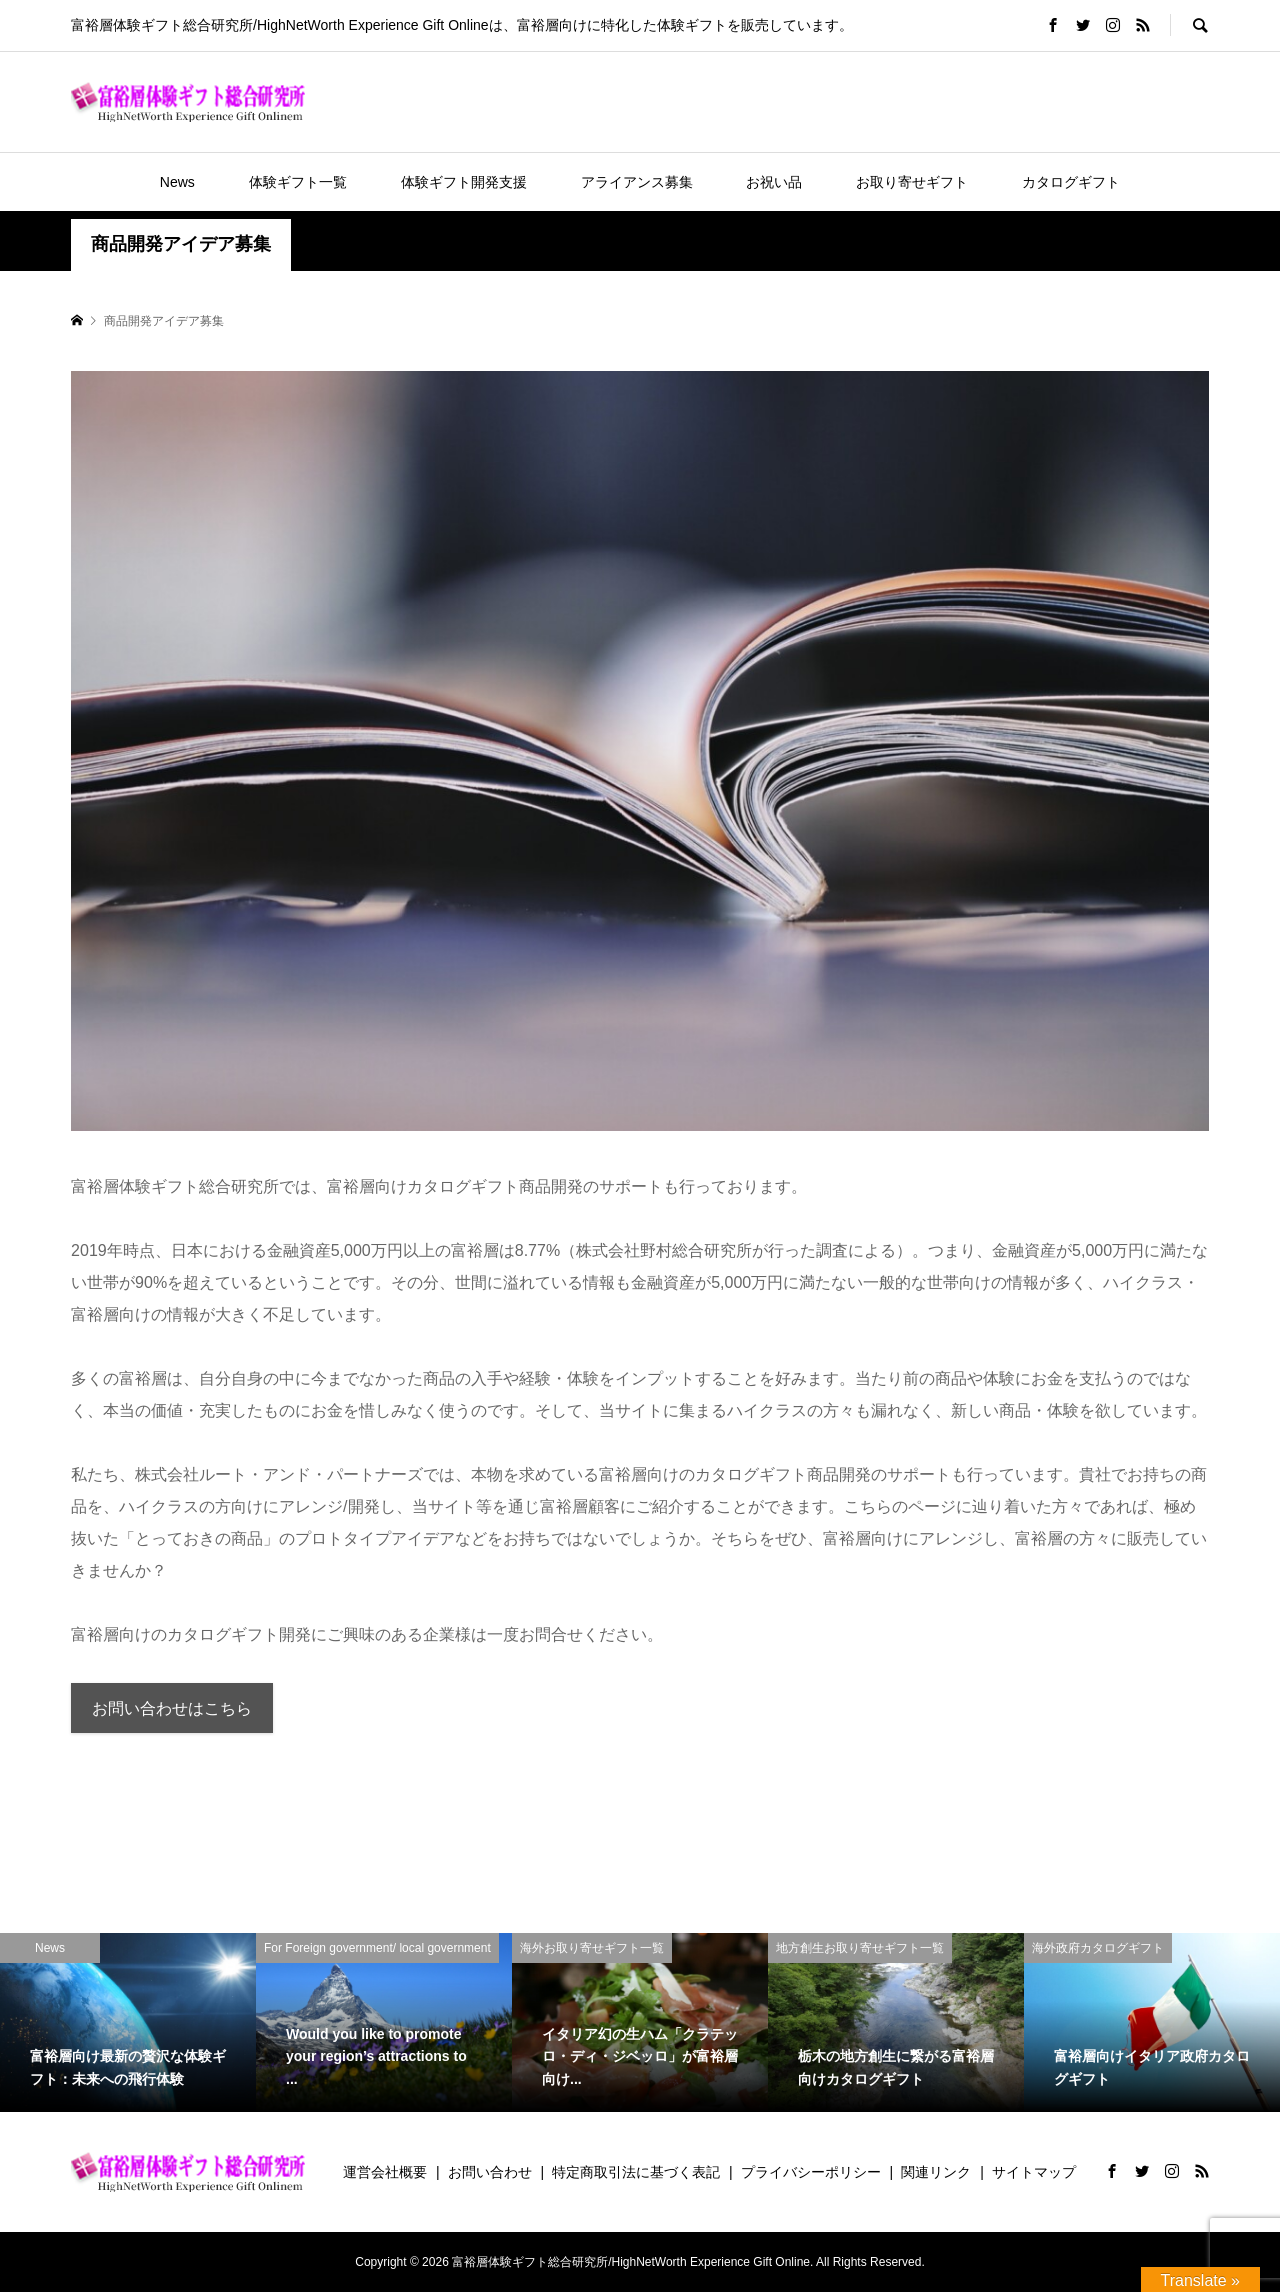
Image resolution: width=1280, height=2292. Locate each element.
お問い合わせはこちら (172, 1708)
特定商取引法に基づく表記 (636, 2172)
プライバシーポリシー (811, 2172)
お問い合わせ (490, 2172)
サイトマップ (1034, 2172)
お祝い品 (774, 182)
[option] (128, 2022)
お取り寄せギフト (912, 182)
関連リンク (936, 2172)
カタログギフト (1071, 182)
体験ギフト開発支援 (464, 182)
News (177, 182)
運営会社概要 (385, 2172)
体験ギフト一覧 (298, 182)
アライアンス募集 (637, 182)
